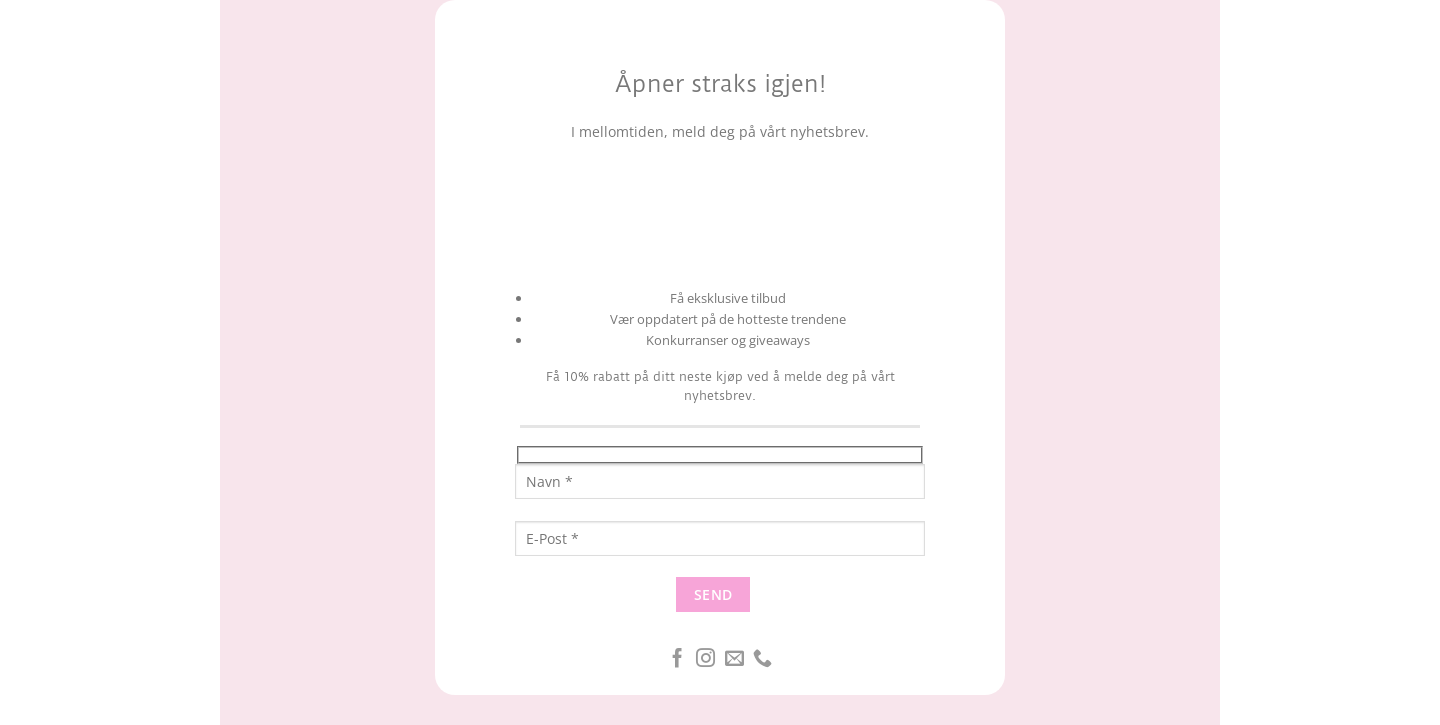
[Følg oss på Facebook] (677, 659)
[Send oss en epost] (734, 659)
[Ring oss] (762, 659)
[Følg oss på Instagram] (705, 659)
